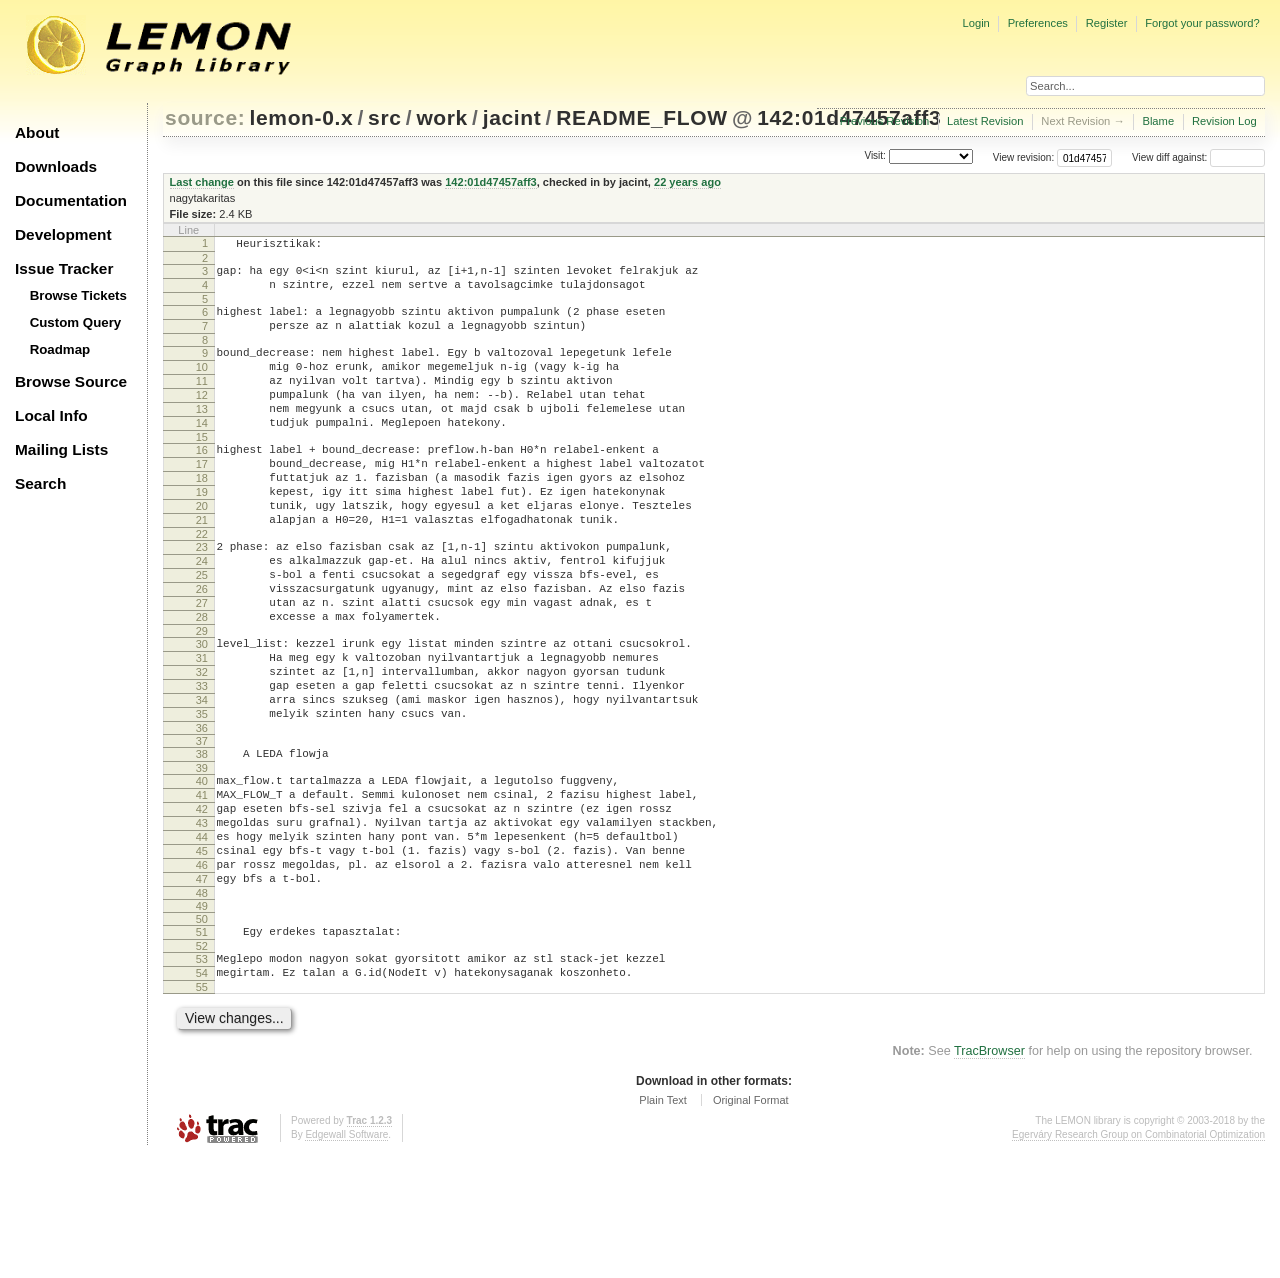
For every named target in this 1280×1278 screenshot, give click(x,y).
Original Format (751, 1223)
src (384, 117)
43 (202, 922)
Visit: (875, 156)
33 (202, 764)
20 (202, 551)
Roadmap (60, 349)
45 (202, 956)
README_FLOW (641, 117)
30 (202, 713)
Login (975, 23)
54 (202, 1093)
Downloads (56, 166)
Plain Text (663, 1223)
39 (202, 858)
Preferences (1038, 23)
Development (63, 234)
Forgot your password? (1202, 23)
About (37, 132)
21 (202, 568)
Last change (202, 182)
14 (202, 453)
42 (202, 905)
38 (202, 841)
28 (202, 683)
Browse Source (71, 381)
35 (202, 798)
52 (202, 1063)
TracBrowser (989, 1174)
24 (202, 615)
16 (202, 483)
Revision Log (1224, 121)
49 (202, 1020)
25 (202, 632)
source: (205, 117)
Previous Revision (885, 121)
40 (202, 871)
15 (202, 470)
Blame (1158, 121)
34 (202, 781)
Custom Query (76, 322)
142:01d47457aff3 (491, 182)
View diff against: (1198, 157)
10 (202, 385)
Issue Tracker (64, 268)
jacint (512, 117)
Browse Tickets (78, 295)
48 (202, 1007)
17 (202, 500)
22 (202, 585)
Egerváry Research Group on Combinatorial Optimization (1138, 1257)
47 (202, 990)
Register (1107, 23)
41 (202, 888)
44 (202, 939)
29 (202, 700)
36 (202, 815)
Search (40, 483)
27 (202, 666)
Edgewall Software (346, 1257)
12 (202, 419)
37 (202, 828)
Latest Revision (985, 121)
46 (202, 973)
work (442, 117)
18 (202, 517)
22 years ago (687, 182)
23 (202, 598)
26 (202, 649)
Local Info (51, 415)
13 (202, 436)
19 (202, 534)
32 (202, 747)
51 (202, 1046)
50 (202, 1033)
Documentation (71, 200)
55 (202, 1110)
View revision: (1024, 157)
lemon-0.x (302, 117)
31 (202, 730)
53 (202, 1076)
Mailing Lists (61, 449)
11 (202, 402)
